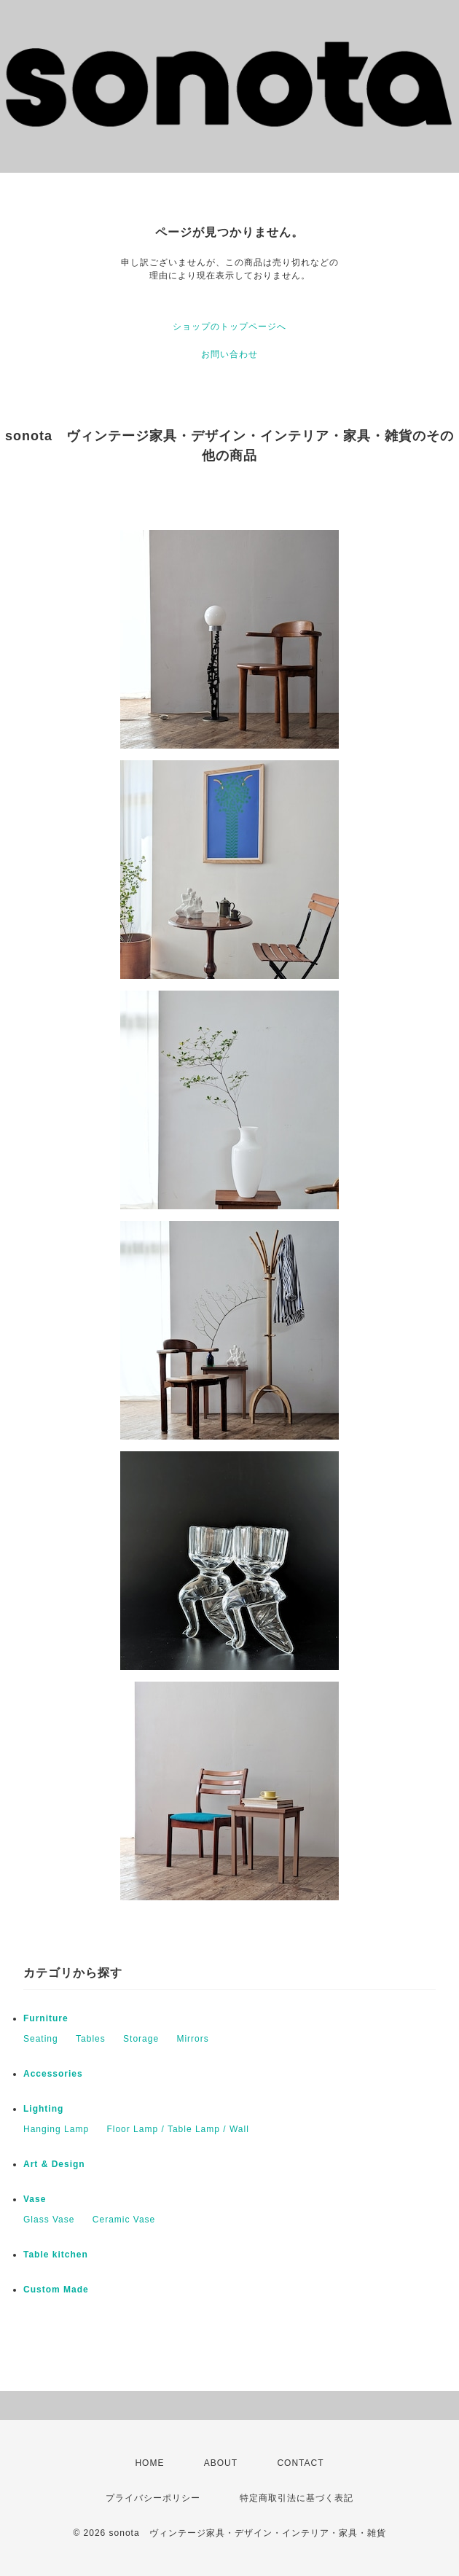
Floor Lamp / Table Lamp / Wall (177, 2129)
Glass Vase (48, 2219)
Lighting (43, 2109)
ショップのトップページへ (229, 326)
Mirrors (192, 2039)
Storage (141, 2039)
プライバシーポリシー (153, 2498)
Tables (91, 2039)
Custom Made (56, 2289)
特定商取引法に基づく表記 (296, 2498)
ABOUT (221, 2463)
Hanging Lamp (56, 2129)
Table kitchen (55, 2254)
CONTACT (300, 2463)
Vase (34, 2199)
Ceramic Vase (124, 2219)
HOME (149, 2463)
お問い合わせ (229, 354)
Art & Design (54, 2164)
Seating (40, 2039)
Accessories (53, 2074)
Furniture (45, 2018)
